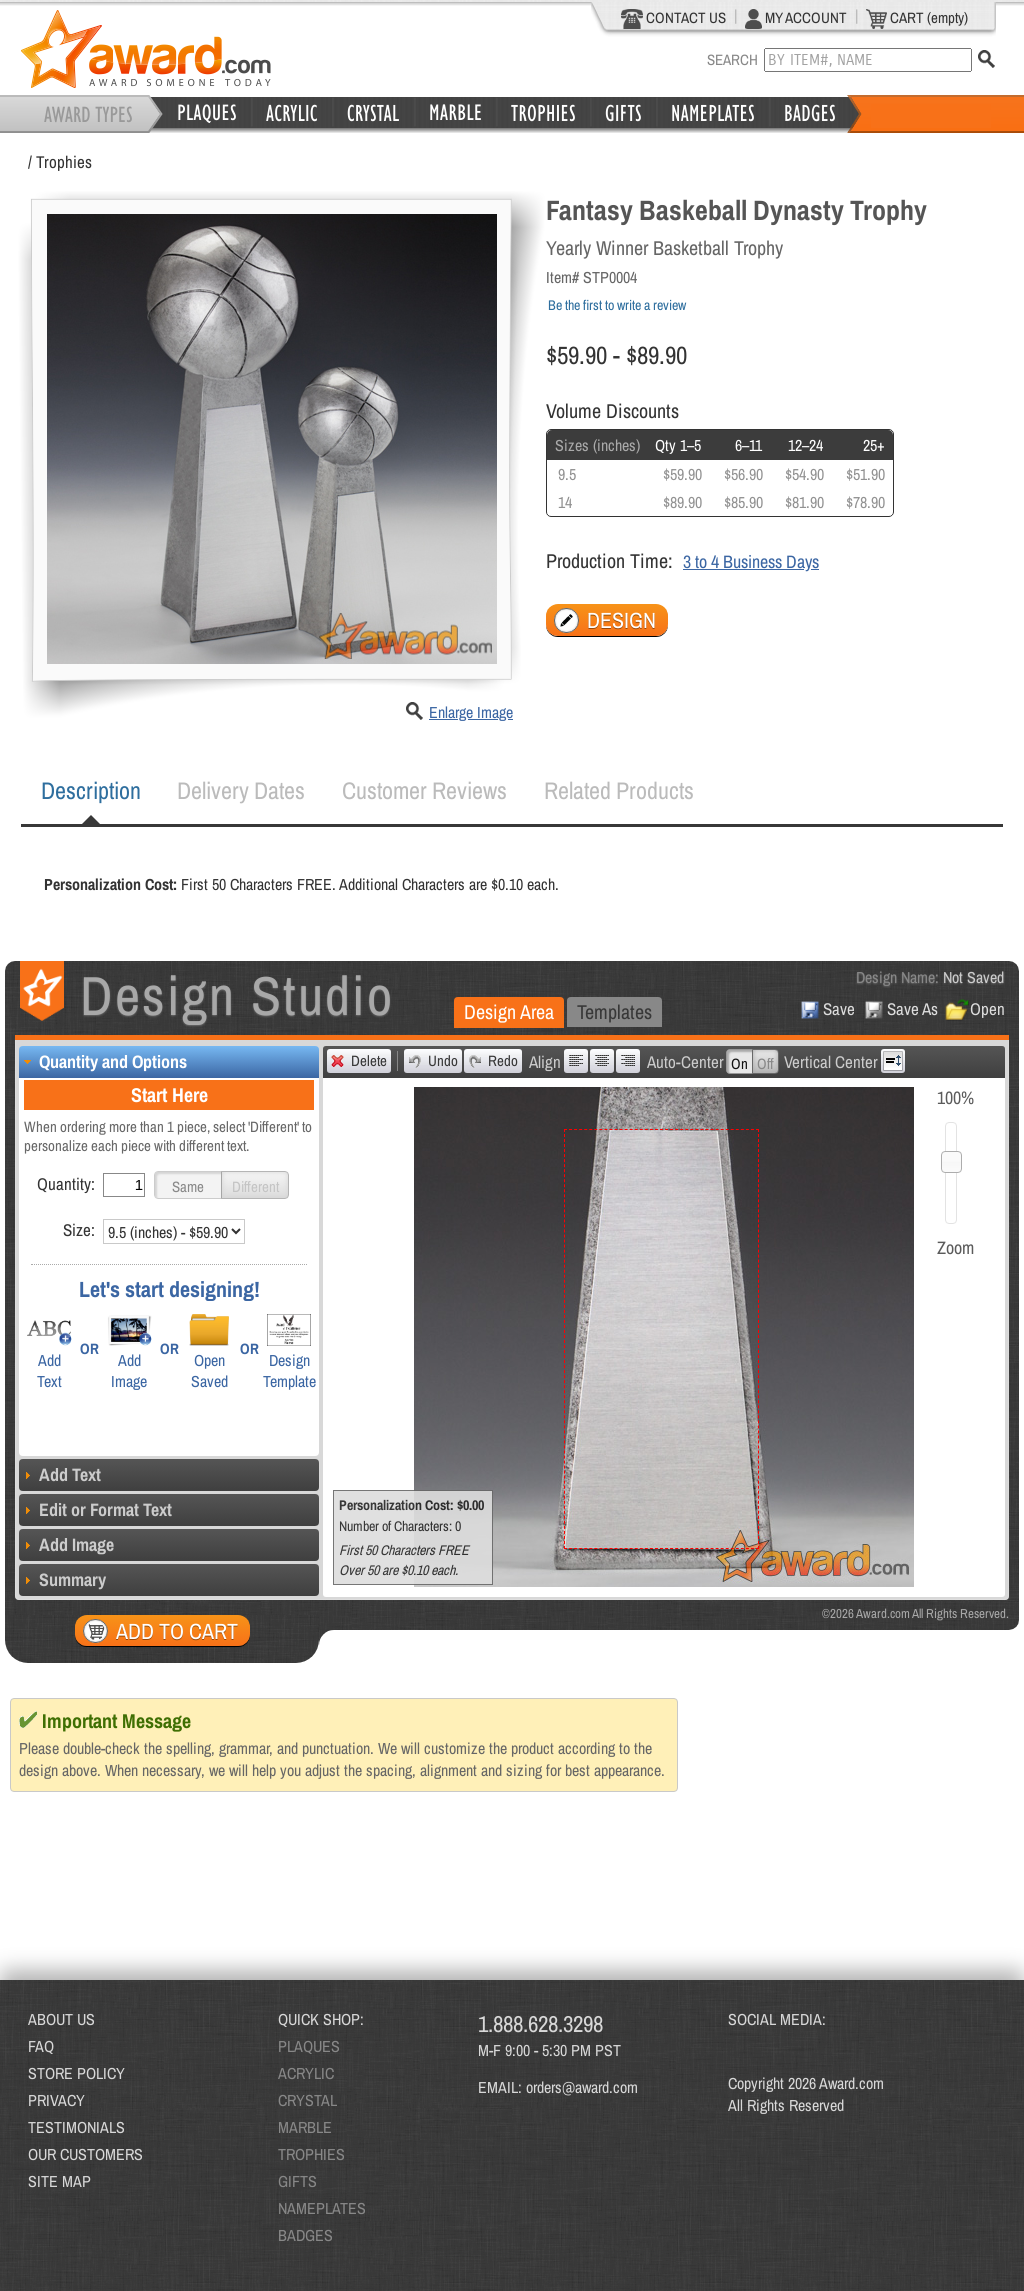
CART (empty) (917, 18)
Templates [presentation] (614, 1011)
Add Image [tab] (66, 1544)
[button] (188, 1185)
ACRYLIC (306, 2073)
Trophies (64, 161)
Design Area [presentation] (509, 1011)
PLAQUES (309, 2046)
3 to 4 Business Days (751, 561)
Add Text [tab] (60, 1474)
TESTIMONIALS (76, 2127)
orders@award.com (582, 2087)
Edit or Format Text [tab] (95, 1509)
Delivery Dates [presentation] (241, 790)
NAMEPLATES (322, 2208)
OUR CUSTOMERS (85, 2154)
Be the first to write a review (617, 305)
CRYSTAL (307, 2100)
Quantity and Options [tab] (103, 1061)
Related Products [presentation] (619, 790)
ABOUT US (61, 2019)
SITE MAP (59, 2181)
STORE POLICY (76, 2073)
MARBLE (305, 2127)
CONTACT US (673, 18)
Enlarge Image (471, 712)
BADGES (305, 2235)
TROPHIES (311, 2154)
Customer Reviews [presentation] (424, 790)
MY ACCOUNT (796, 18)
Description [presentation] (91, 790)
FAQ (41, 2046)
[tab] (91, 791)
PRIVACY (56, 2100)
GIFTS (297, 2181)
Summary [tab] (62, 1579)
